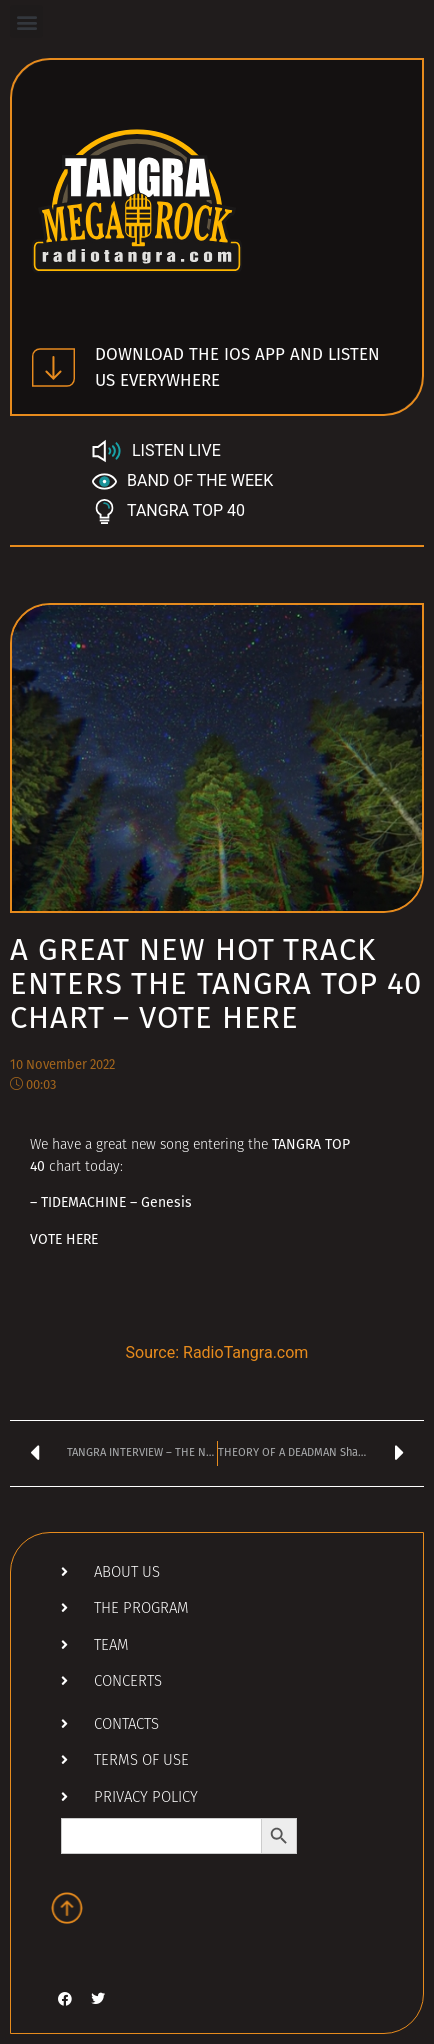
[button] (26, 21)
